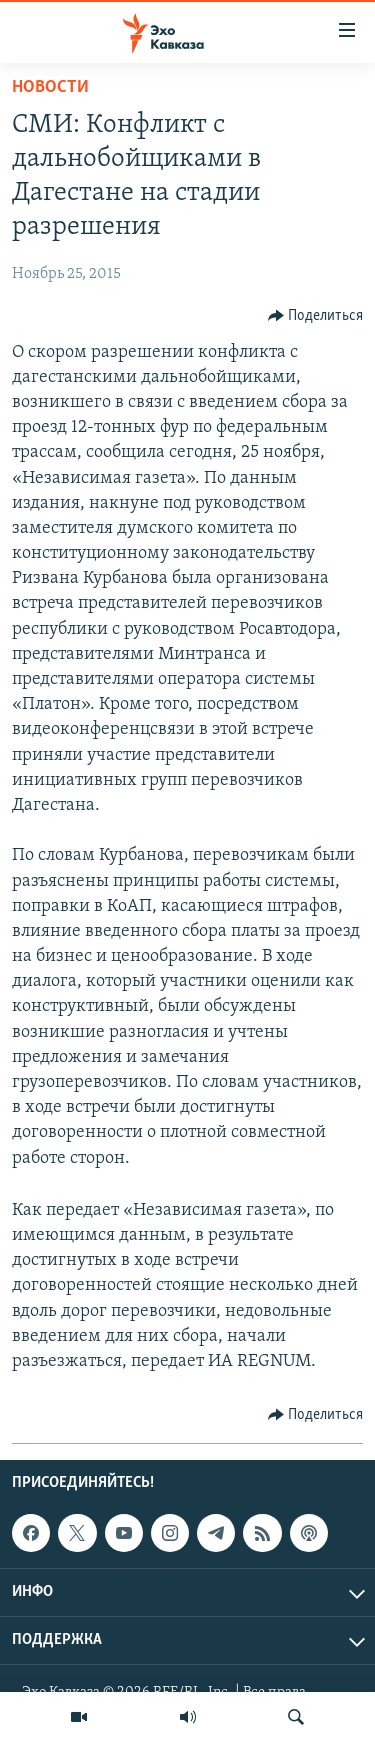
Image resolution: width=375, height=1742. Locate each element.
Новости (50, 87)
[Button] (316, 316)
